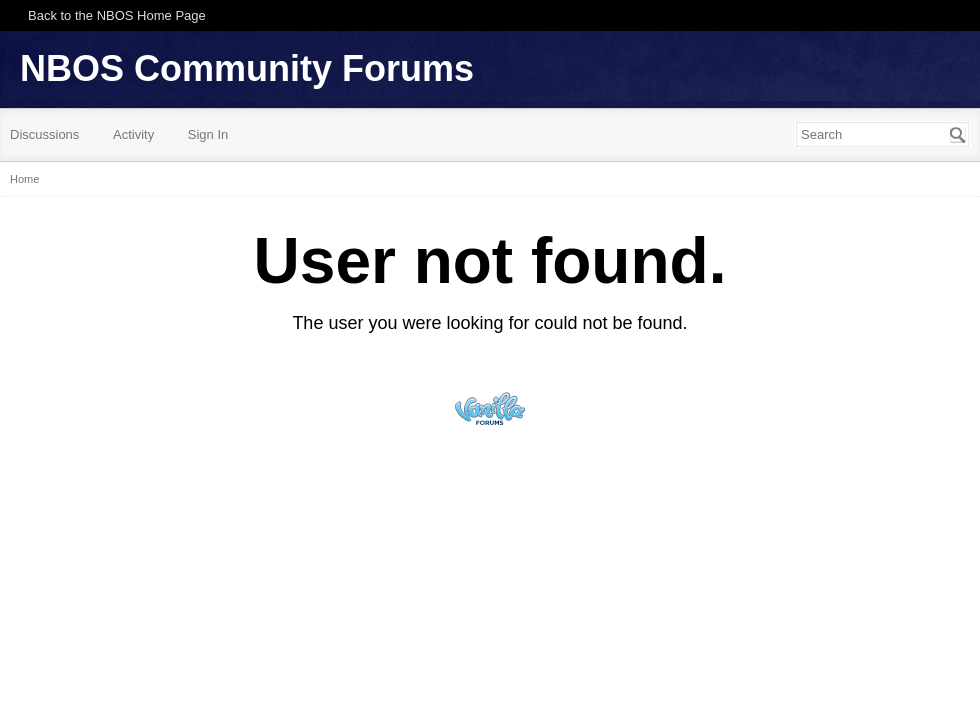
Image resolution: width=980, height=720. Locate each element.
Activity (133, 134)
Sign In (208, 134)
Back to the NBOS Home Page (117, 15)
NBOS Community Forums (247, 68)
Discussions (44, 134)
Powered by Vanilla (490, 408)
